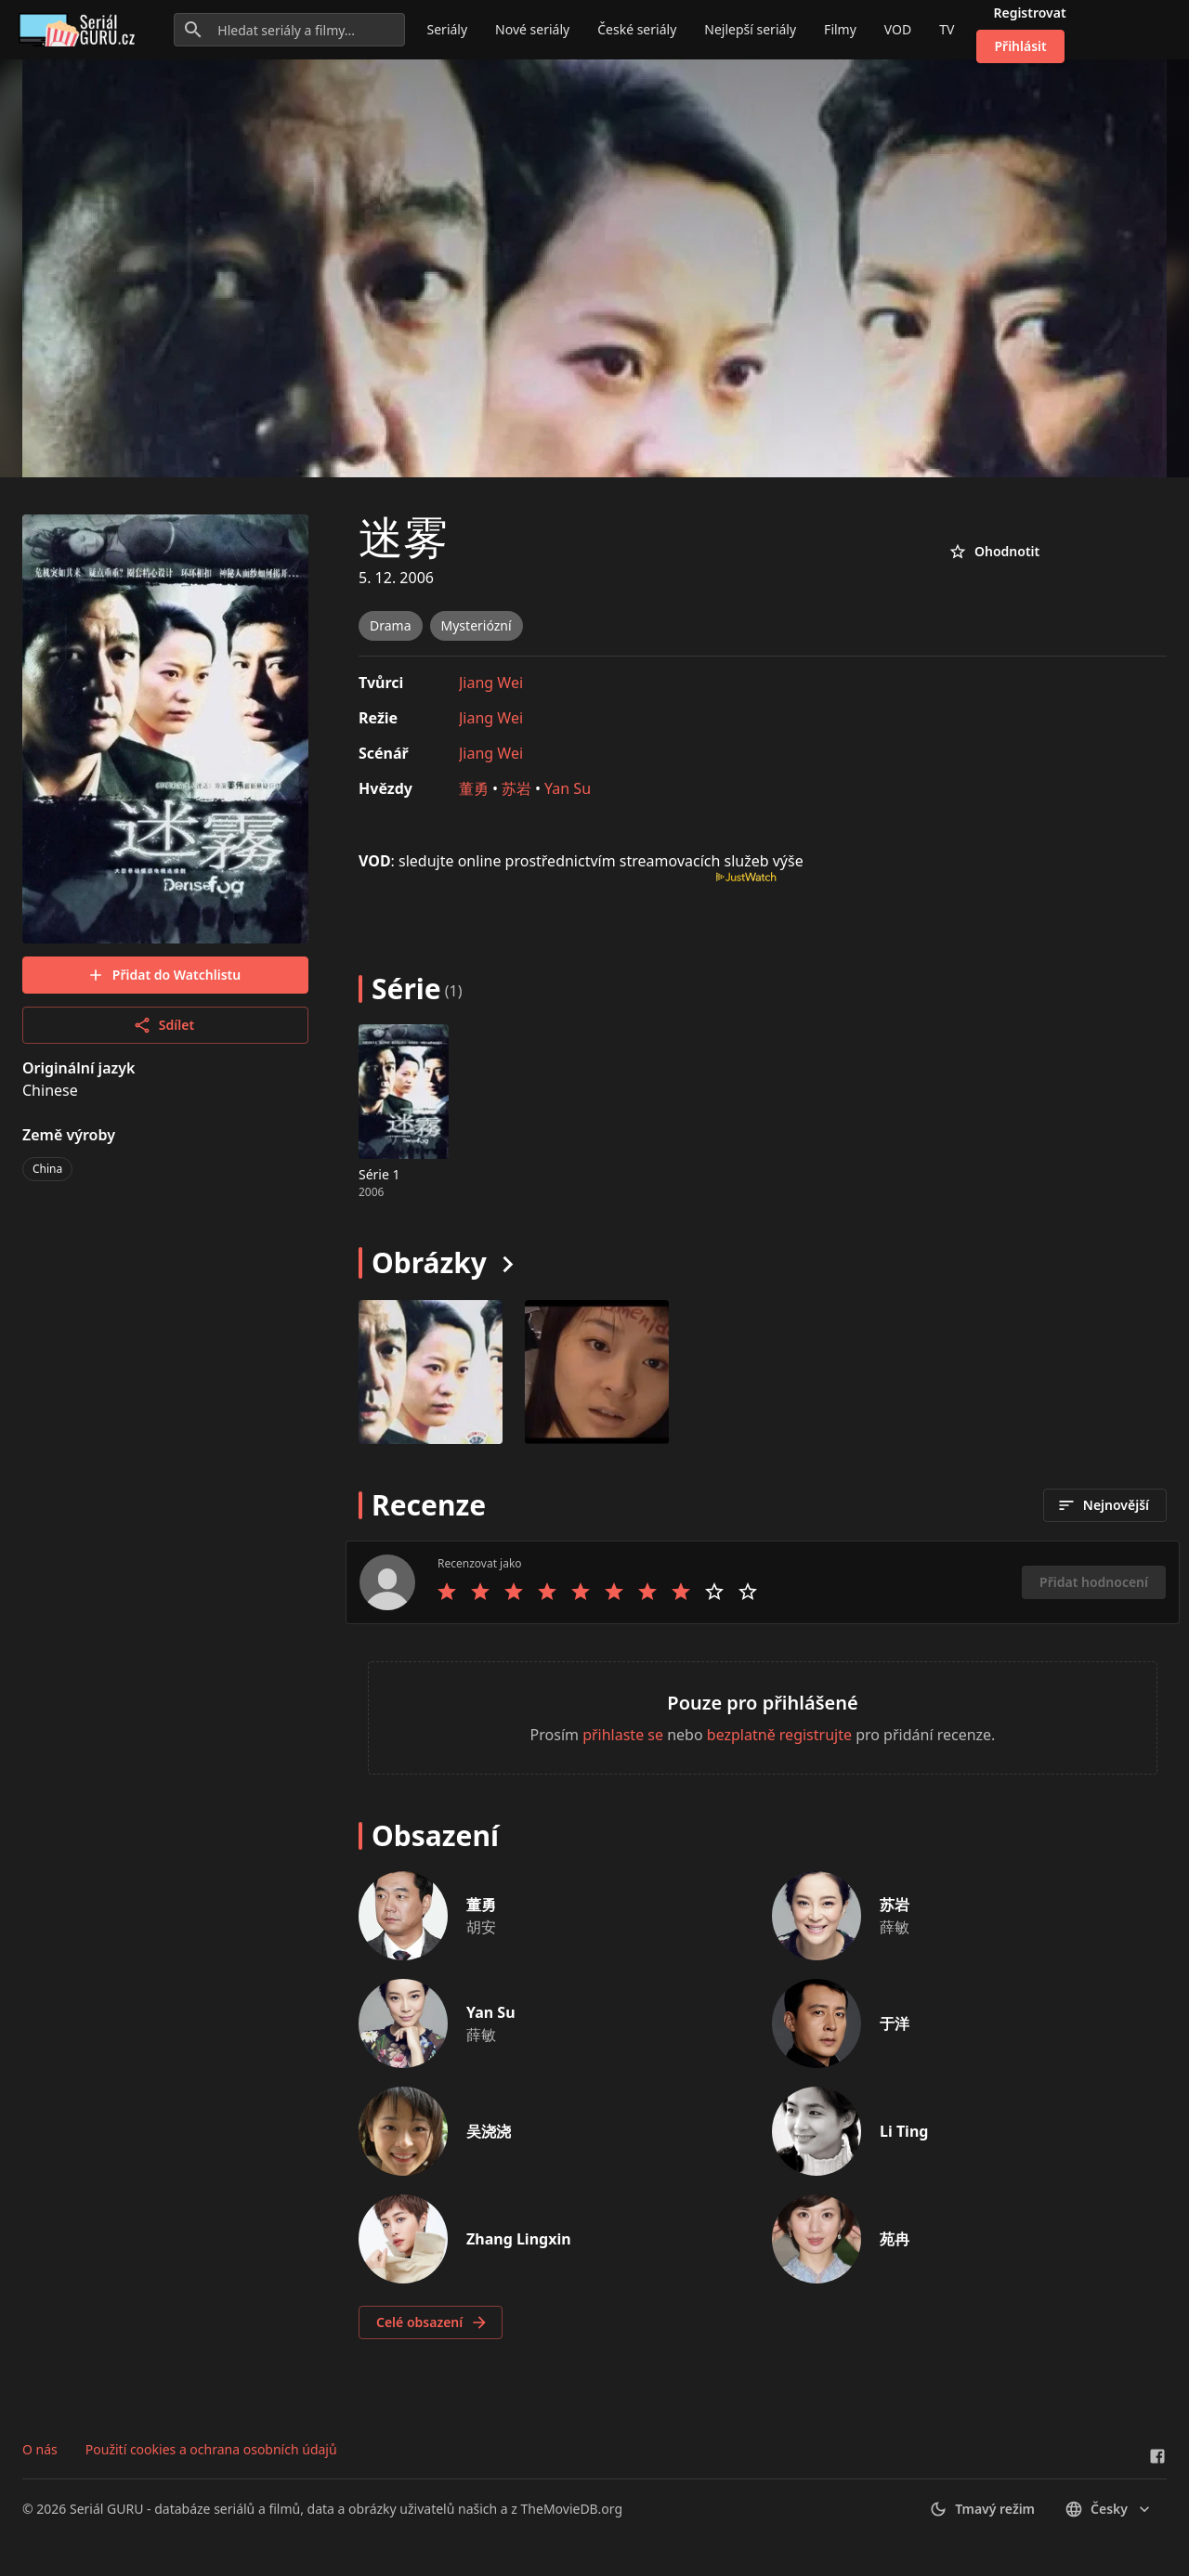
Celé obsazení (432, 2322)
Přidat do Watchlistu (163, 975)
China (47, 1169)
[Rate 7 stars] (647, 1591)
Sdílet (163, 1025)
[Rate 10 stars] (747, 1591)
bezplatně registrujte (779, 1734)
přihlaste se (622, 1734)
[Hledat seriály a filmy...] (289, 29)
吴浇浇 (488, 2131)
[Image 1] (597, 1372)
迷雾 (403, 536)
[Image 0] (431, 1372)
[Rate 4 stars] (547, 1591)
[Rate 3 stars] (513, 1591)
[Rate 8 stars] (681, 1591)
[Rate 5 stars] (580, 1591)
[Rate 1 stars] (447, 1591)
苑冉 (894, 2239)
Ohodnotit (993, 551)
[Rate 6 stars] (614, 1591)
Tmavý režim (982, 2509)
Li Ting (904, 2131)
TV (946, 29)
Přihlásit (1020, 46)
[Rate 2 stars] (480, 1591)
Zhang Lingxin (518, 2239)
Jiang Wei (491, 682)
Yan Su (567, 788)
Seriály (447, 29)
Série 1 (379, 1174)
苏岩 (516, 788)
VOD (897, 29)
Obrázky (429, 1262)
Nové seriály (532, 29)
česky (1109, 2509)
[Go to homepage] (80, 29)
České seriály (636, 29)
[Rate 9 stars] (714, 1591)
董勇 (474, 788)
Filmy (840, 29)
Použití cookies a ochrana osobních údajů (211, 2449)
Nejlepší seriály (750, 29)
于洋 (894, 2023)
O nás (40, 2449)
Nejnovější (1103, 1505)
